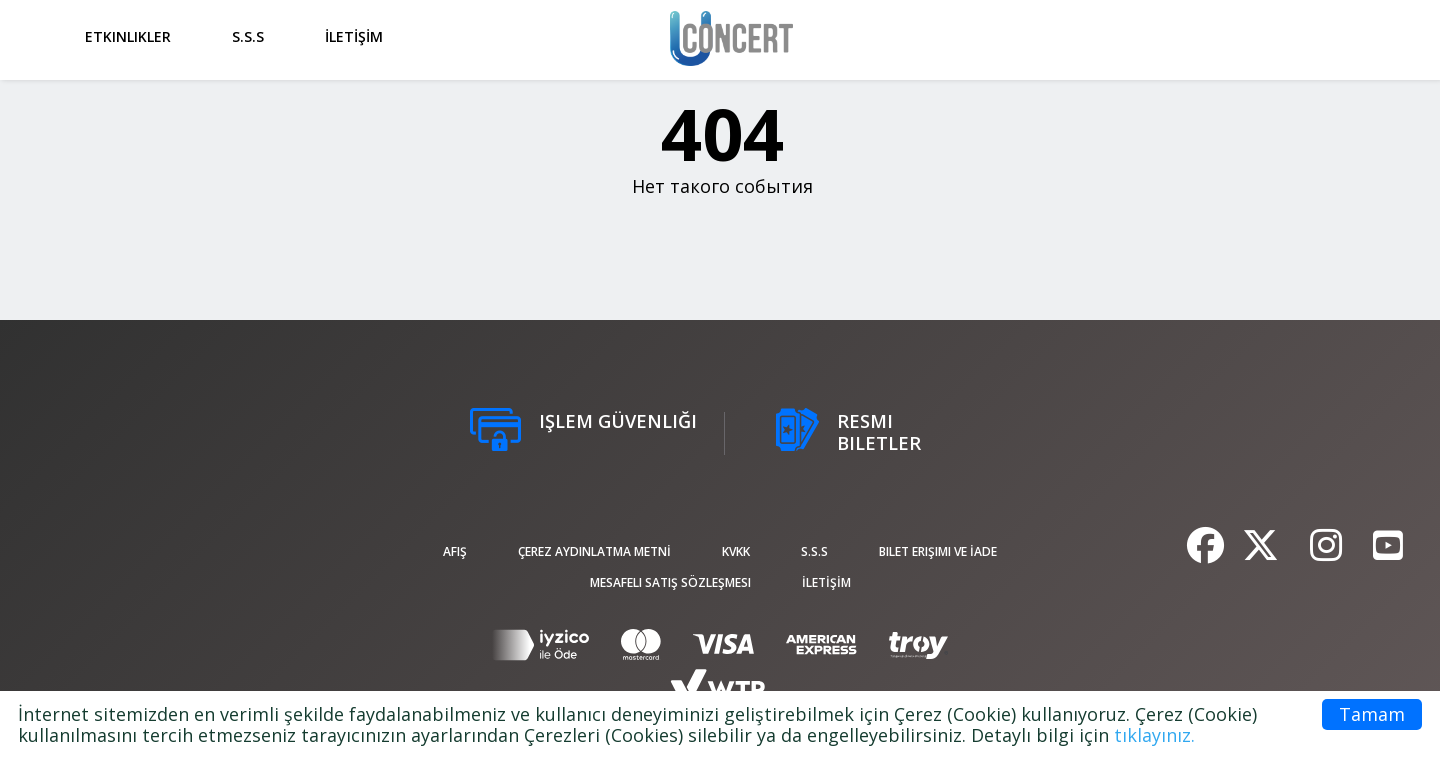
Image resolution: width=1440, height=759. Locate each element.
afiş (455, 551)
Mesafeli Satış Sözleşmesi (670, 582)
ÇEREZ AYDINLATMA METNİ (594, 551)
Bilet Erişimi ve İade (938, 551)
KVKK (736, 551)
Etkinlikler (128, 36)
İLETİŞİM (354, 36)
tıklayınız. (1154, 735)
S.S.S (248, 36)
